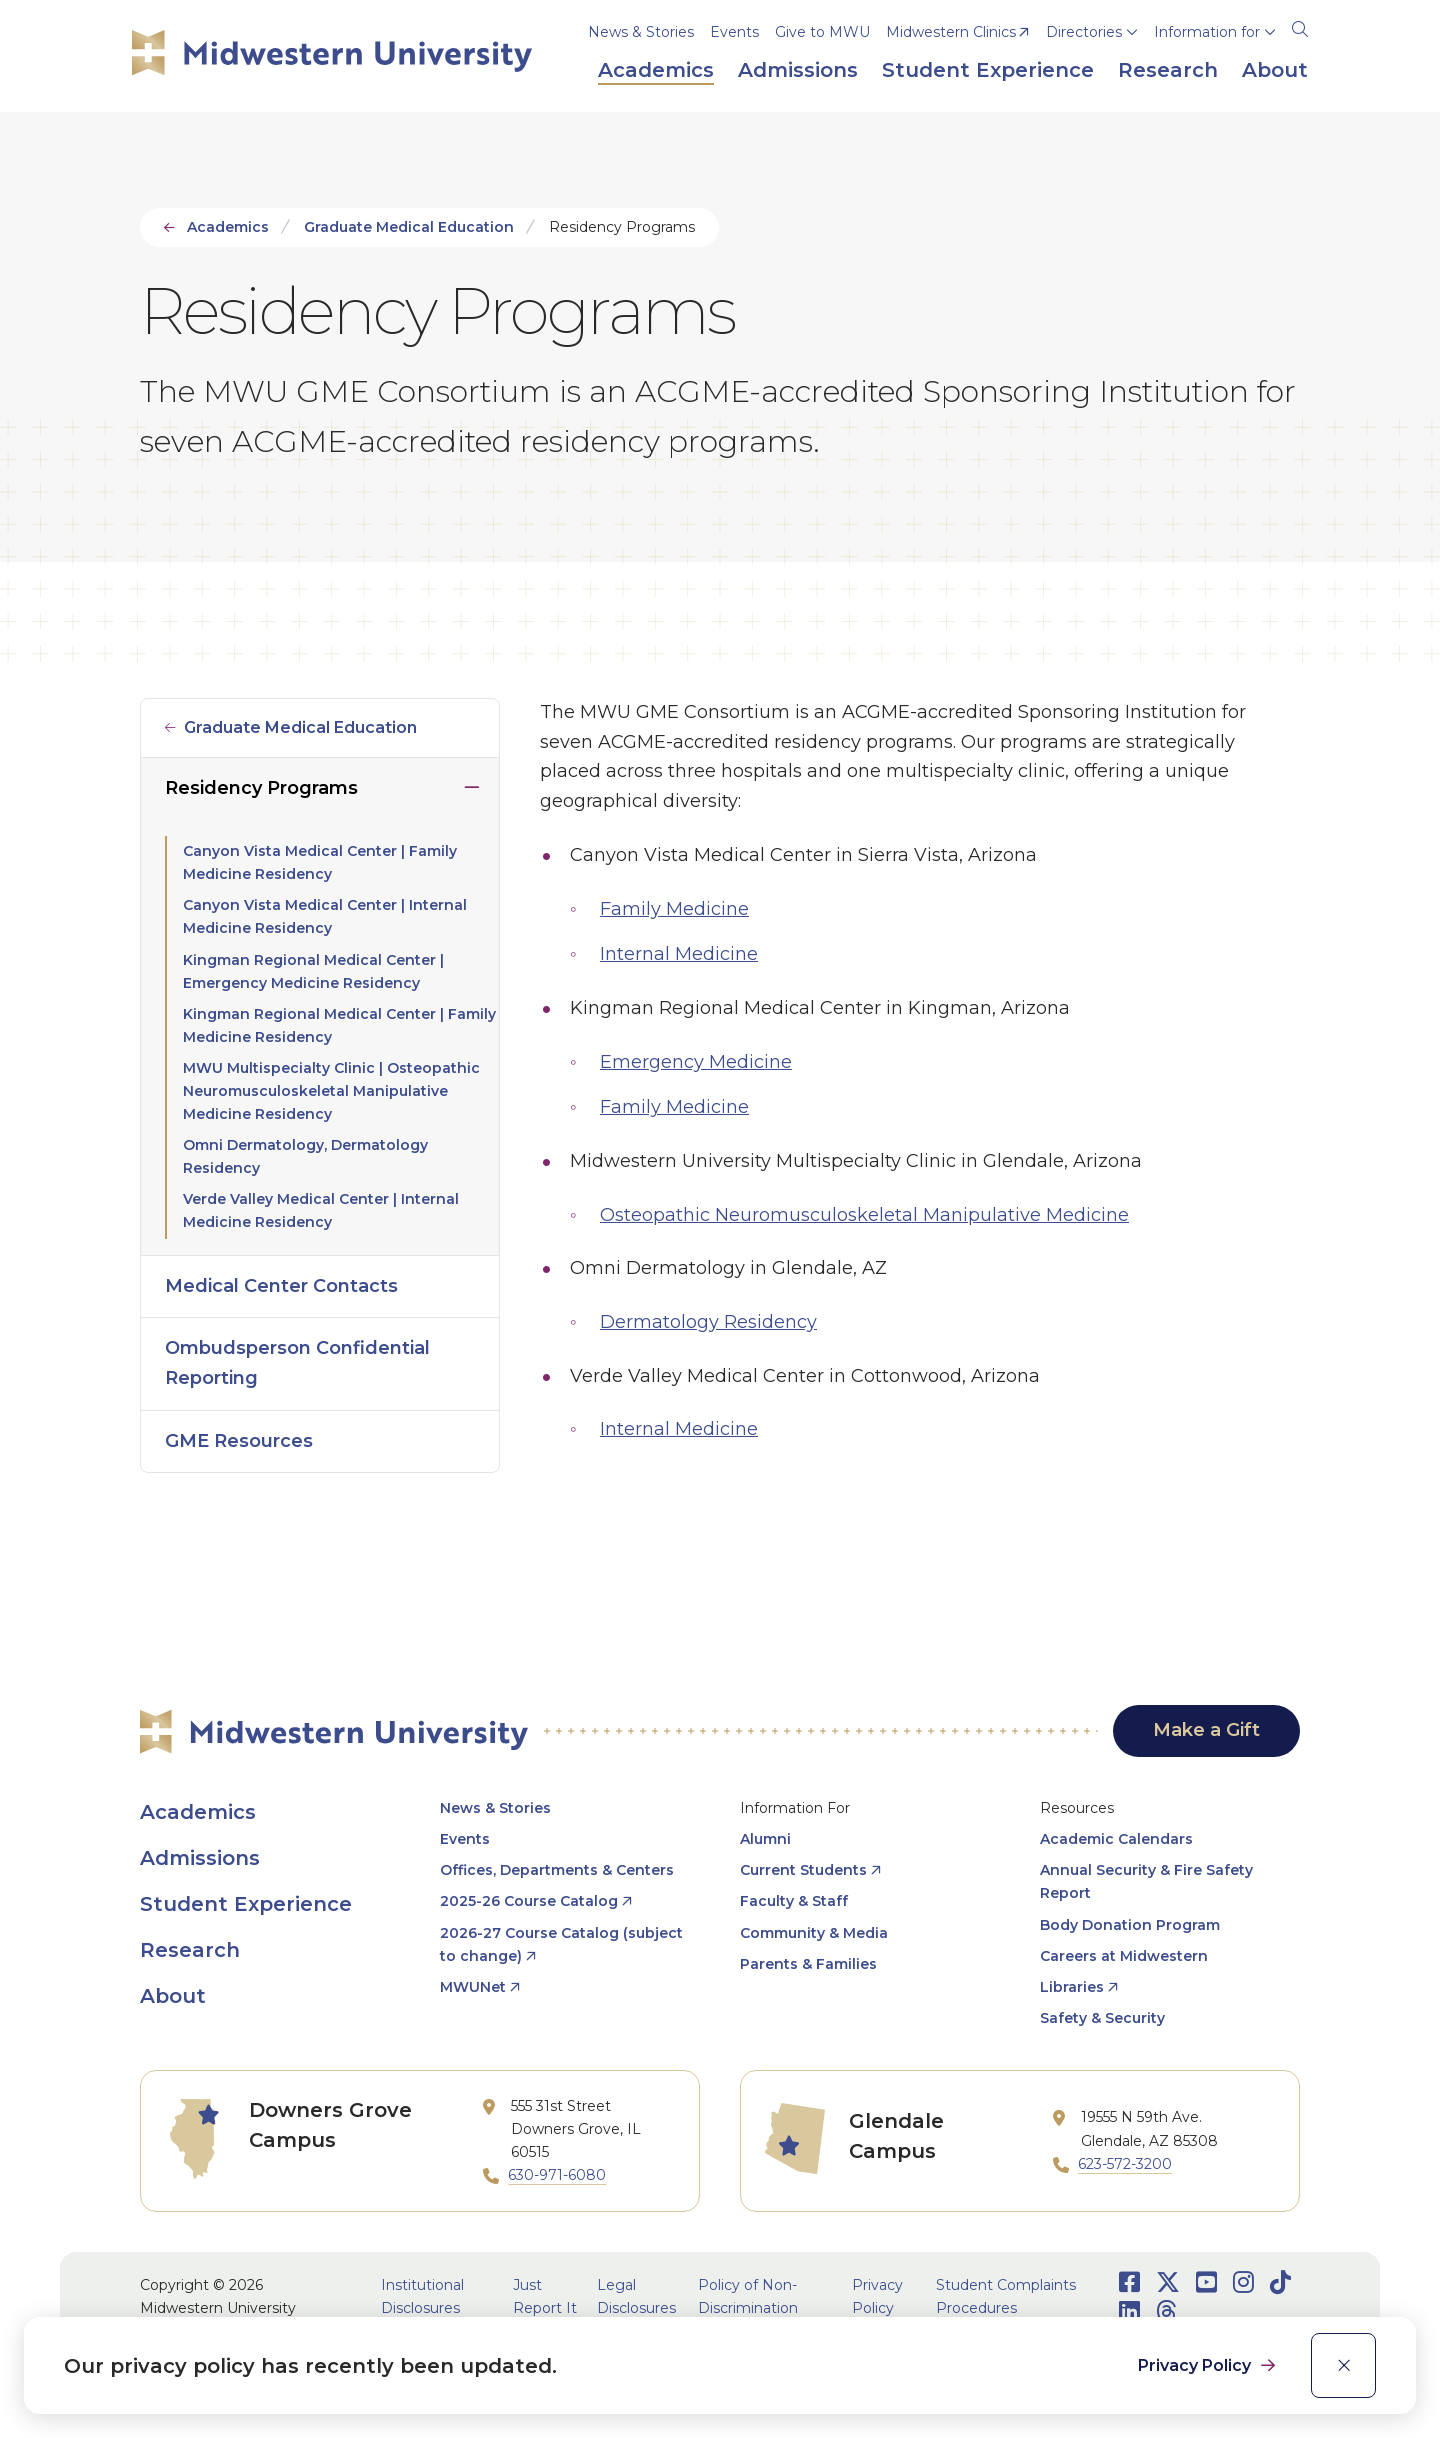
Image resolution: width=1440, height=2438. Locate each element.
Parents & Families (808, 1964)
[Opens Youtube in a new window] (1206, 2282)
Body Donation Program (1130, 1925)
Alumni (765, 1839)
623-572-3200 (1125, 2164)
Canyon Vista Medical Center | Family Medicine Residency (320, 862)
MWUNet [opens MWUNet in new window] (473, 1987)
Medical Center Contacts (281, 1286)
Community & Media (814, 1933)
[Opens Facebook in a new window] (1129, 2282)
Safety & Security (1102, 2018)
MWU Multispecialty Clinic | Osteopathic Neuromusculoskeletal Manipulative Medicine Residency (331, 1091)
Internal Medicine (679, 954)
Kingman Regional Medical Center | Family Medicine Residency (339, 1025)
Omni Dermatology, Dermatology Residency (305, 1156)
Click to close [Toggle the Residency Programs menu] (472, 783)
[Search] (1300, 26)
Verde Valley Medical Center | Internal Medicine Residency (321, 1210)
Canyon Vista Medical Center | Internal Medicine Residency (325, 916)
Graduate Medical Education (409, 227)
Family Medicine (674, 909)
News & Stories (641, 32)
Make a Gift (1206, 1730)
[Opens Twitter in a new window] (1168, 2282)
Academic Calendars (1116, 1839)
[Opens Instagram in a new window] (1243, 2282)
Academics (228, 227)
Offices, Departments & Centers (557, 1870)
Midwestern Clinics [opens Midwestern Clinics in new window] (951, 32)
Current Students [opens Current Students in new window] (803, 1870)
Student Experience (246, 1904)
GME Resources (239, 1441)
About (173, 1996)
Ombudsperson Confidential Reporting (297, 1363)
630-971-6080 (557, 2175)
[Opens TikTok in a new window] (1280, 2282)
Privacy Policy (1196, 2365)
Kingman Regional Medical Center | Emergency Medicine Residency (313, 971)
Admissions (200, 1858)
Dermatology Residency (708, 1322)
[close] (1343, 2365)
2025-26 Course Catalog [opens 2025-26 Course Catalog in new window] (529, 1901)
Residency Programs (261, 788)
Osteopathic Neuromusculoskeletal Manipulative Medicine (864, 1215)
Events (734, 32)
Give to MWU (822, 32)
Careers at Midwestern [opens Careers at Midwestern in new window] (1124, 1956)
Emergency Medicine (696, 1062)
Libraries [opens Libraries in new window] (1072, 1987)
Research (190, 1950)
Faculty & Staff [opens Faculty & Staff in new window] (794, 1901)
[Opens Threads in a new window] (1166, 2311)
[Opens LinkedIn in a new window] (1129, 2311)
